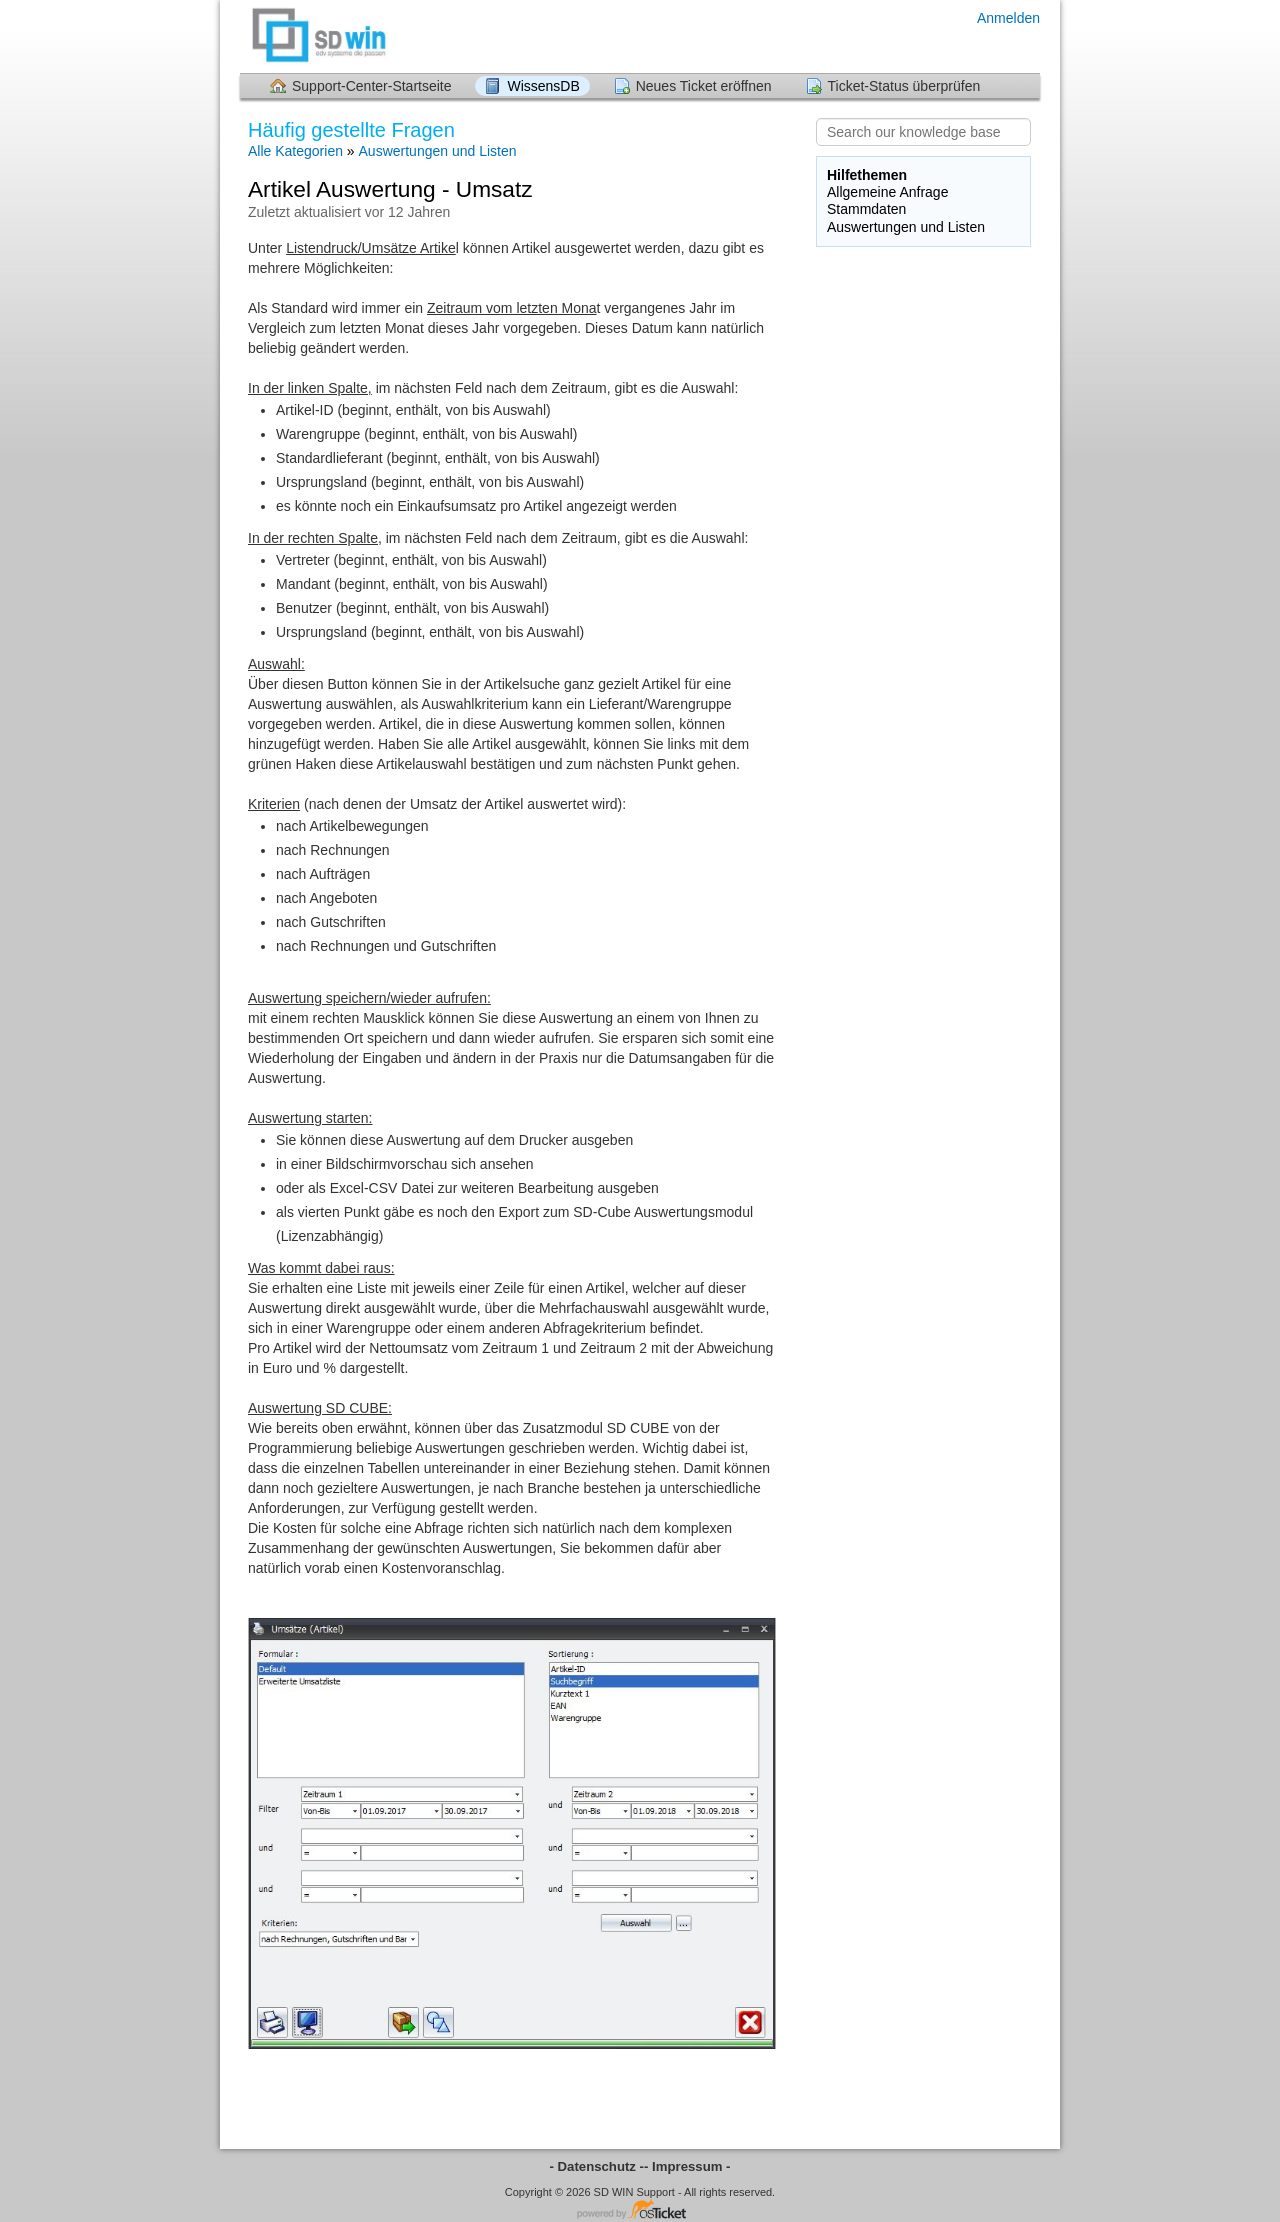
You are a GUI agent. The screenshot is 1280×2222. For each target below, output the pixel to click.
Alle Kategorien (295, 151)
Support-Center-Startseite (372, 86)
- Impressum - (687, 2166)
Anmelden (1008, 18)
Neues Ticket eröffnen (704, 86)
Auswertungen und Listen (438, 151)
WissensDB (543, 86)
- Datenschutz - (597, 2166)
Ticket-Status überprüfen (904, 86)
